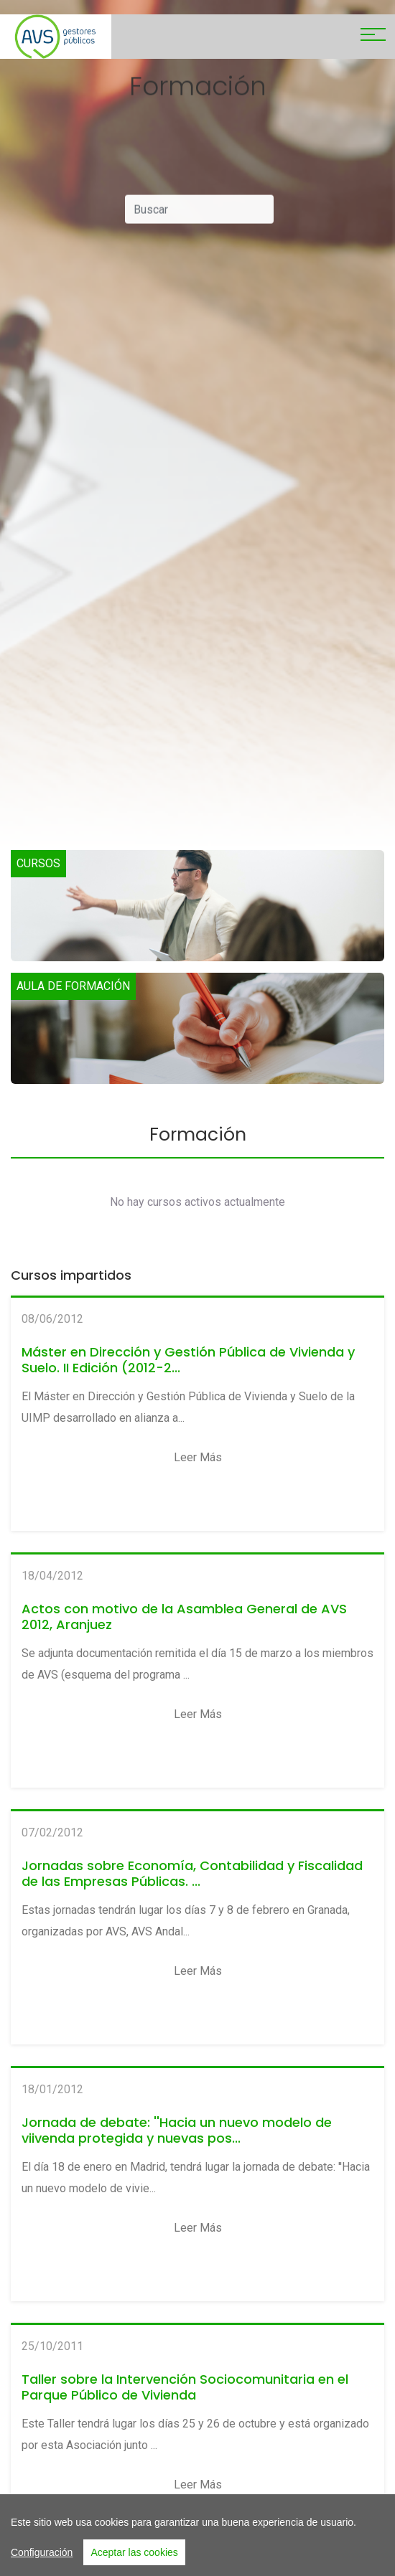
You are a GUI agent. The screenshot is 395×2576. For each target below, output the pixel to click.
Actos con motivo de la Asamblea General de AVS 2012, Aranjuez (184, 1616)
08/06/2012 (52, 1319)
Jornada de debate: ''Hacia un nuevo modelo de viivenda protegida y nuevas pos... (177, 2130)
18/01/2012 (52, 2089)
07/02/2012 (52, 1832)
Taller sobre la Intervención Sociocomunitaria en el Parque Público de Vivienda (185, 2387)
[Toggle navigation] (373, 36)
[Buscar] (199, 213)
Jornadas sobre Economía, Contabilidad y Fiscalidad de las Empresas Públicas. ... (192, 1873)
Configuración (42, 2552)
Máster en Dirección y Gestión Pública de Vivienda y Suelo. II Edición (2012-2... (188, 1360)
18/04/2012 (52, 1575)
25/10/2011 (52, 2346)
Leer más (198, 1457)
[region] (197, 2535)
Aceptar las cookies (133, 2552)
